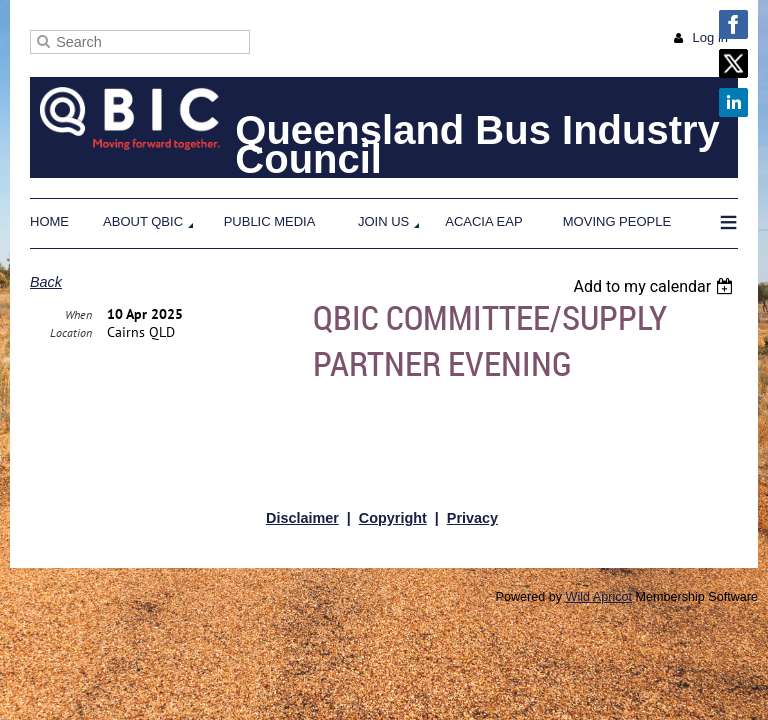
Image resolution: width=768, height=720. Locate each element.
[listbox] (655, 286)
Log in (710, 37)
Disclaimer (302, 518)
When (78, 361)
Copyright (393, 518)
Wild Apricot (599, 597)
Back (46, 282)
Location (71, 379)
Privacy (472, 518)
